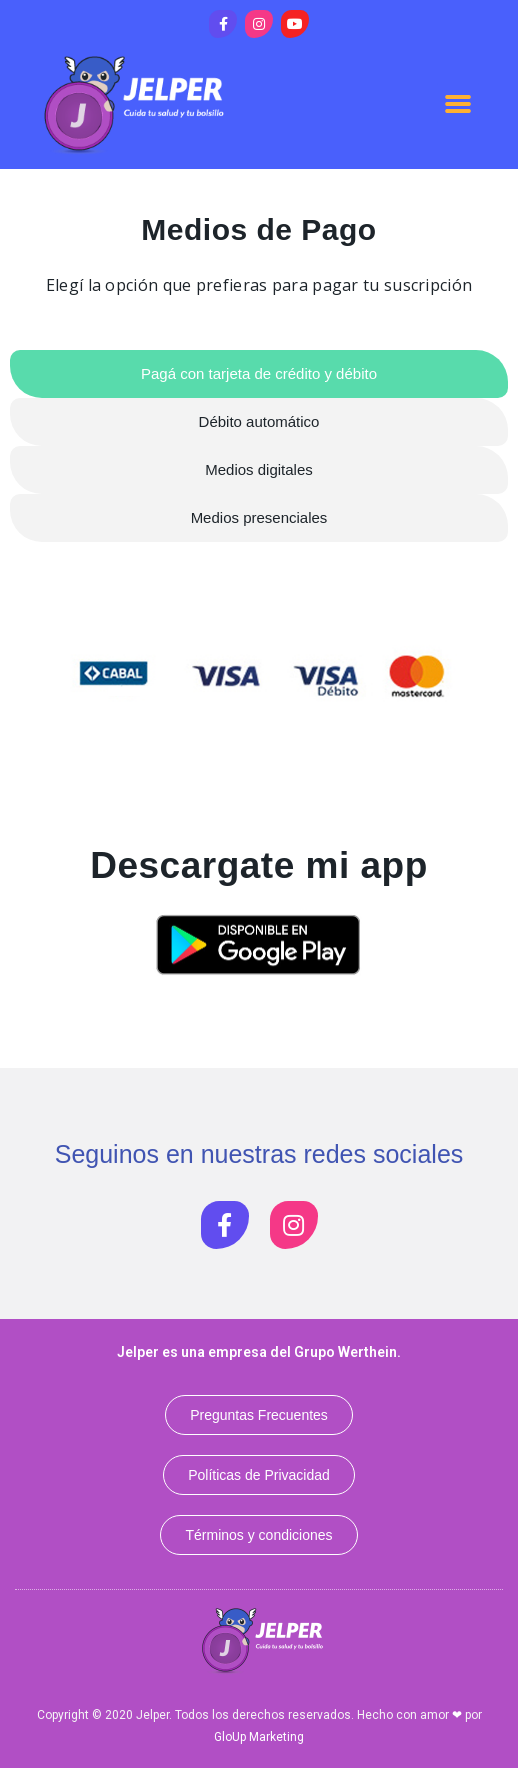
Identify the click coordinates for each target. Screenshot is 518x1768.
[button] (458, 103)
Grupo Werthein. (347, 1352)
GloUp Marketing (259, 1737)
